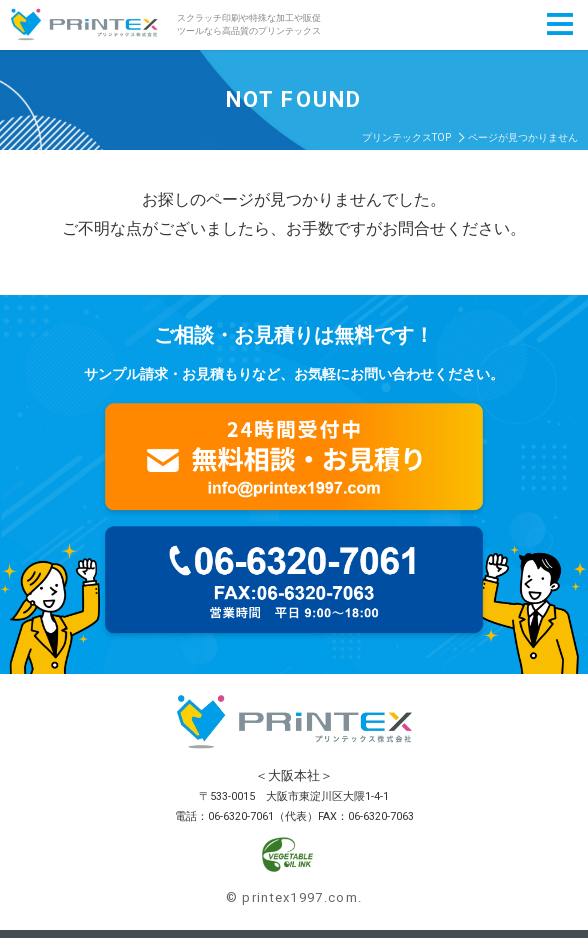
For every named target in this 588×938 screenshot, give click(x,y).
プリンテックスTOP (406, 137)
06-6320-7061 (241, 816)
